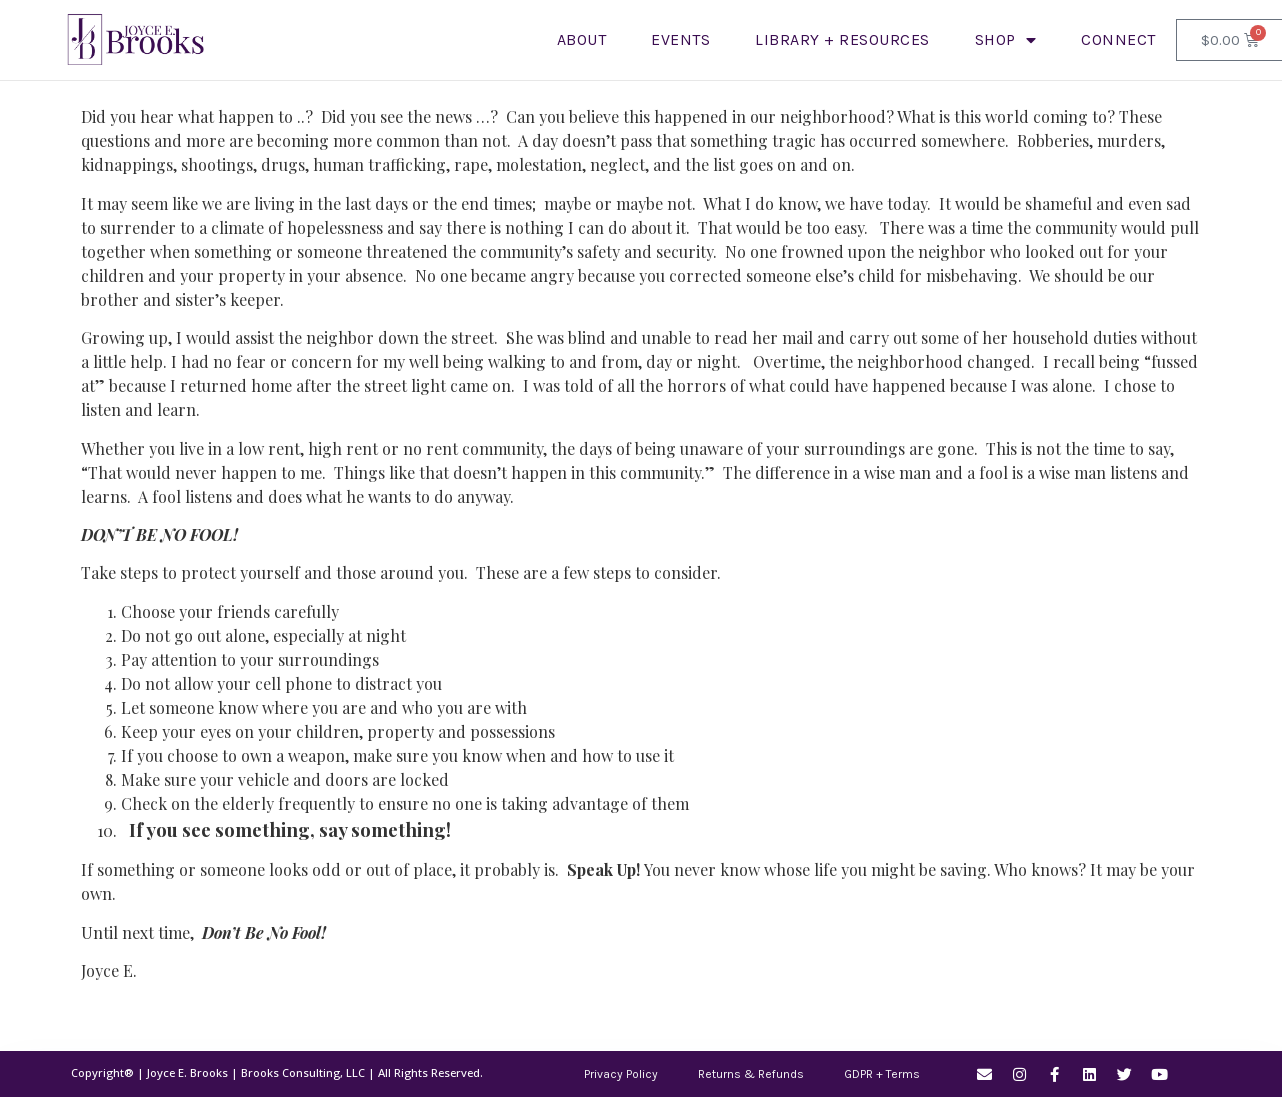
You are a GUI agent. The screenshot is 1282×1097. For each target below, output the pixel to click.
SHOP (1006, 40)
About (582, 39)
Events (680, 39)
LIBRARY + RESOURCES (842, 39)
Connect (1118, 39)
